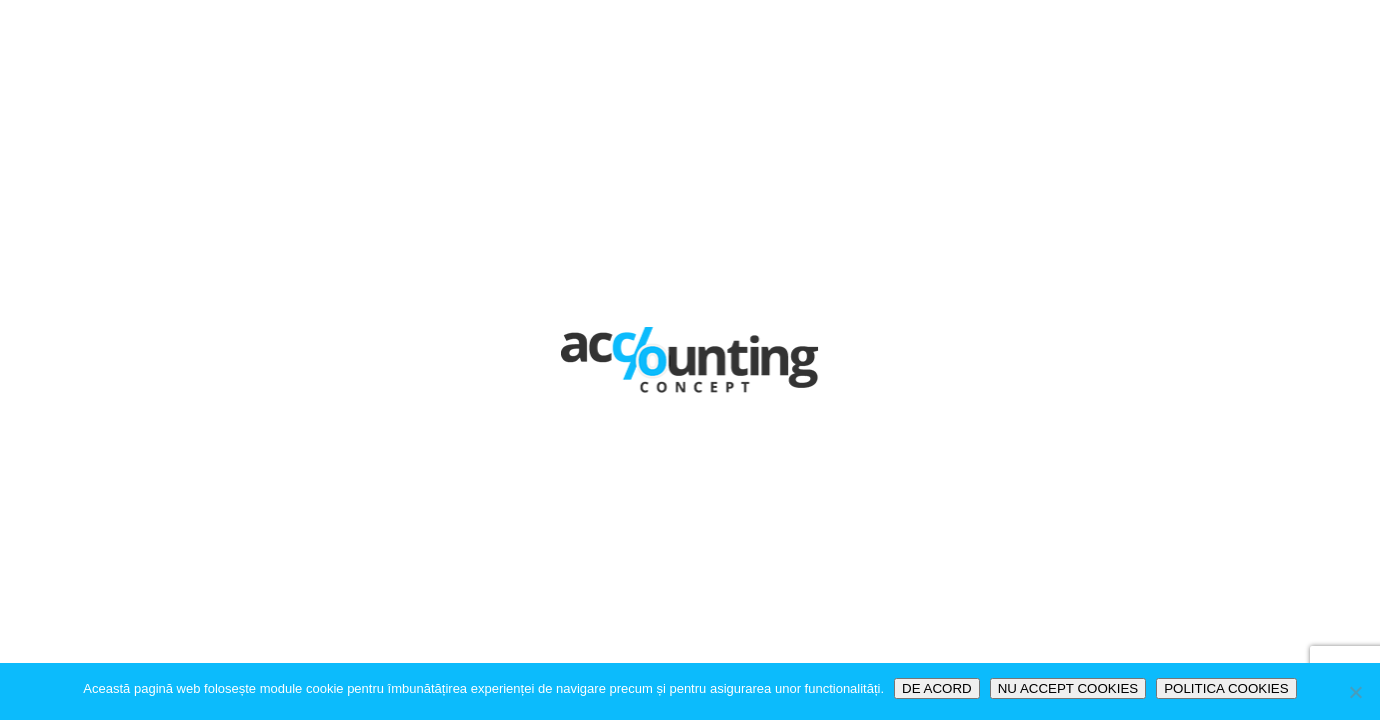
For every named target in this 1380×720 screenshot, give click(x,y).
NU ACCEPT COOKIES (1068, 688)
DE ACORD (937, 688)
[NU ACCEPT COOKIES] (1355, 692)
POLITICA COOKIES (1226, 688)
